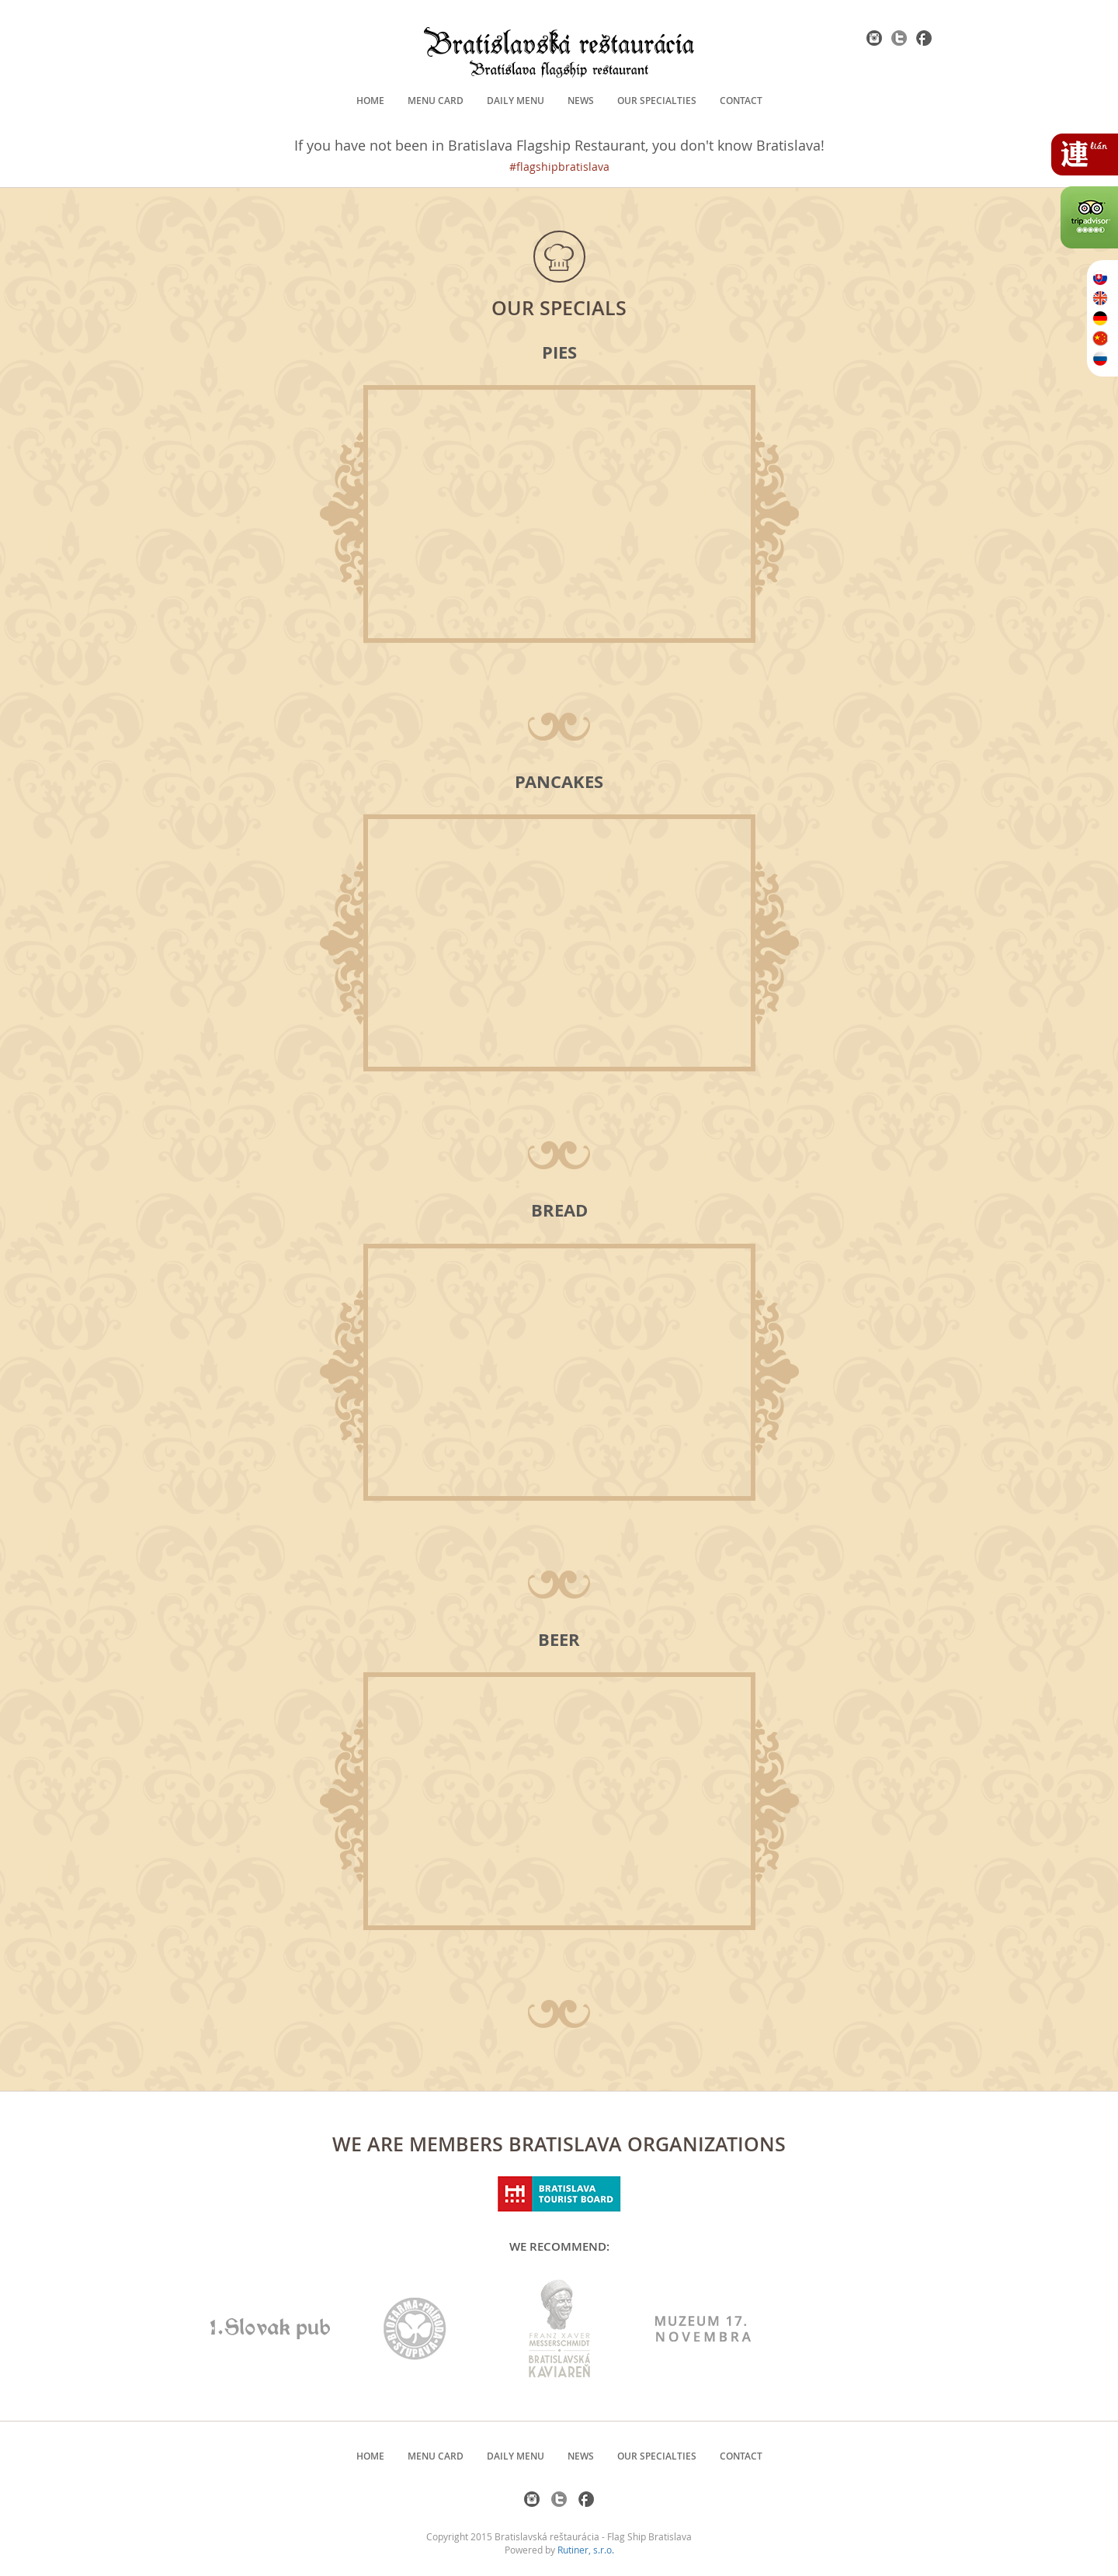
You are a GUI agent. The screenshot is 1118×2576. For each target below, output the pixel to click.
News (581, 100)
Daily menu (515, 100)
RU (1100, 358)
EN (1100, 298)
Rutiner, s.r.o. (585, 2549)
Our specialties (656, 100)
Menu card (436, 100)
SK (1100, 278)
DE (1100, 318)
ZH (1100, 338)
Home (370, 100)
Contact (741, 100)
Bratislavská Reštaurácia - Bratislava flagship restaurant (559, 52)
